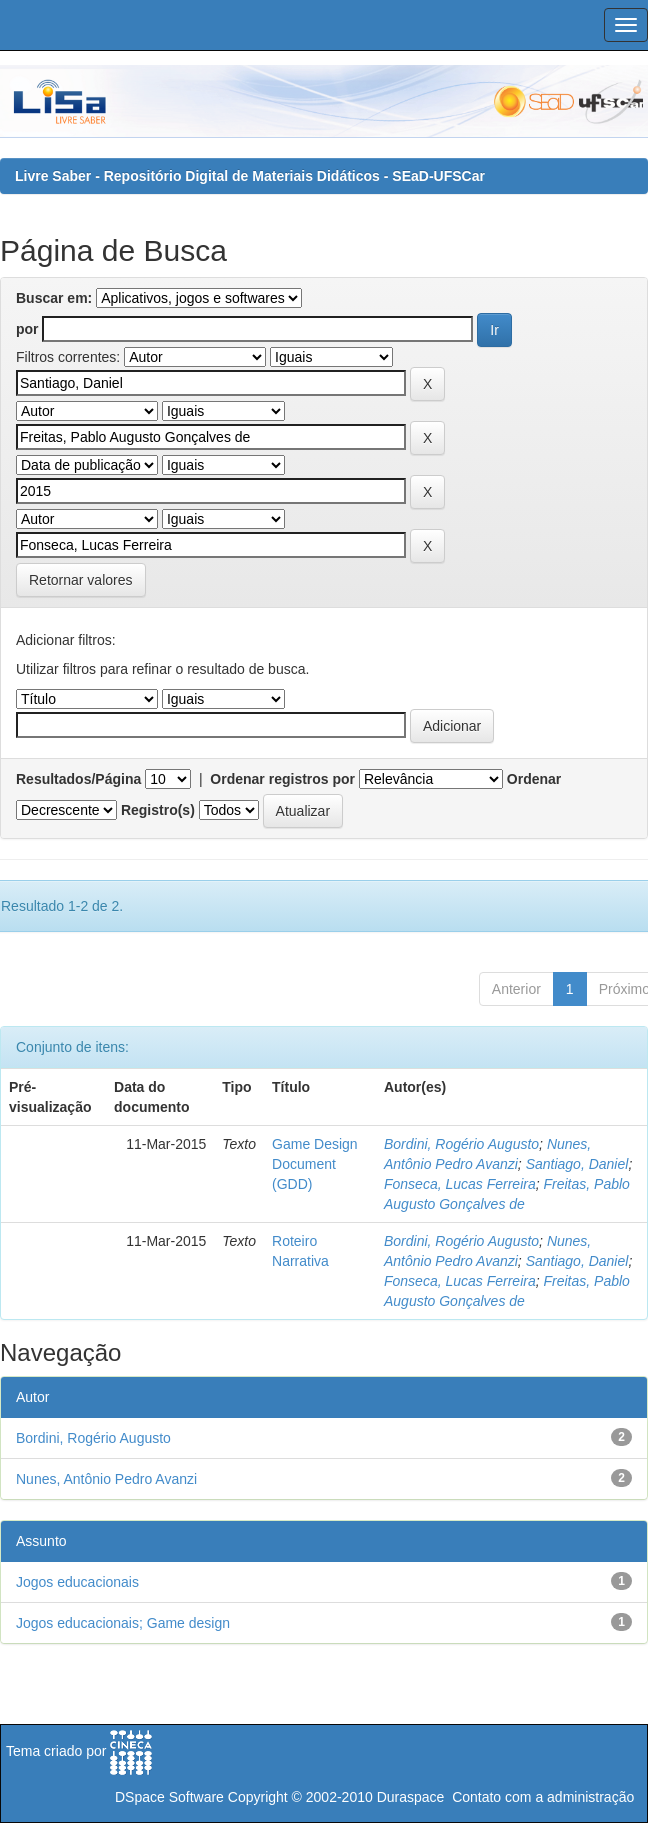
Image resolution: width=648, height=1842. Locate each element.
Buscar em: (54, 298)
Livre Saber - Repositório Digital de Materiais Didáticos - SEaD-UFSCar (250, 176)
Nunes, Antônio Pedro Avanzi (106, 1479)
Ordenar (534, 779)
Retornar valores (81, 580)
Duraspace (411, 1797)
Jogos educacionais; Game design (123, 1623)
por (27, 329)
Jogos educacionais (77, 1582)
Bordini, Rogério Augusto (461, 1144)
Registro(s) (158, 810)
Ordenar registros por (282, 779)
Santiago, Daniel (577, 1164)
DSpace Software (169, 1797)
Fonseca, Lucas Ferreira (460, 1184)
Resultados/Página (78, 779)
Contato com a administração (543, 1797)
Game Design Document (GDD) (315, 1164)
